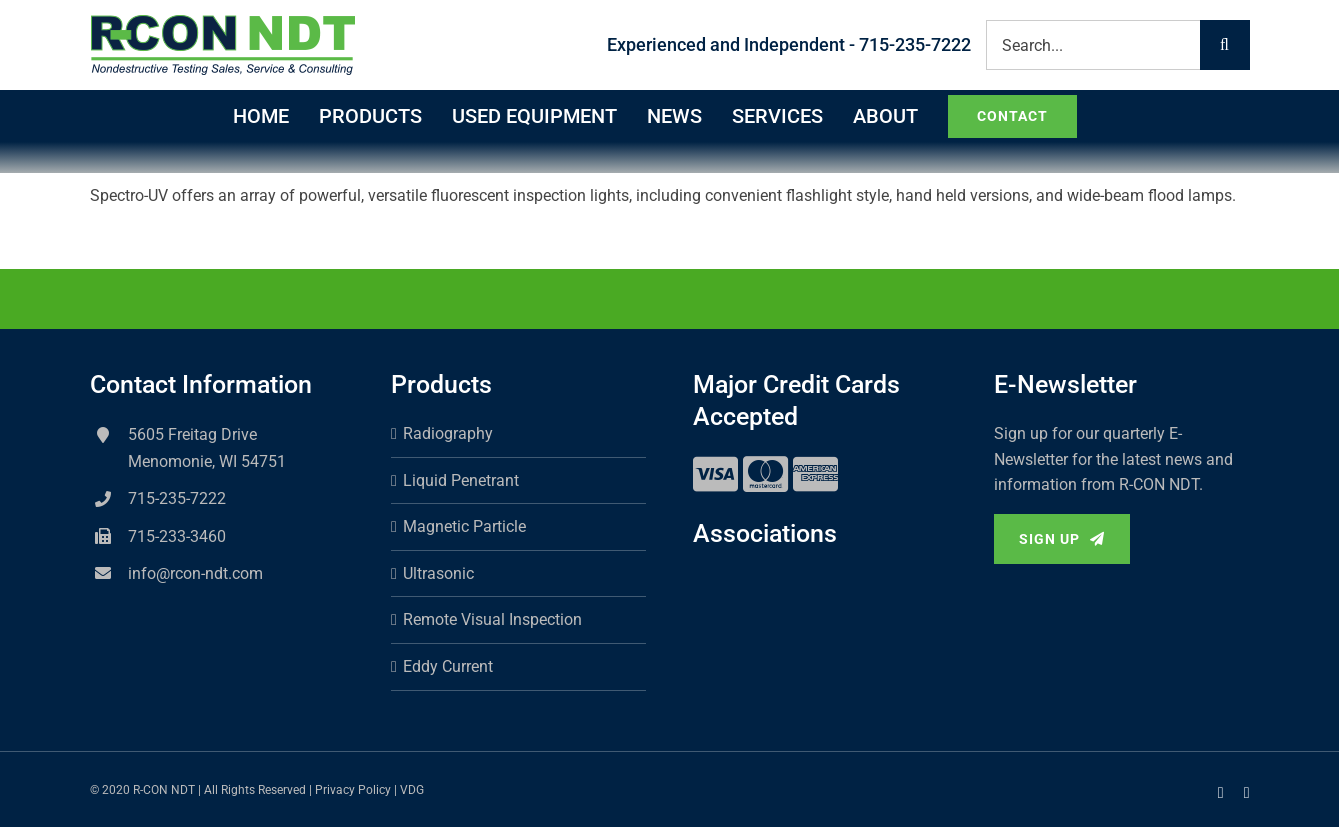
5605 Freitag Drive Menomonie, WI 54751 (207, 448)
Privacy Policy (353, 790)
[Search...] (1093, 45)
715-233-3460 (177, 536)
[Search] (1225, 45)
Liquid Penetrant (461, 480)
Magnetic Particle (464, 526)
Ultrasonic (438, 573)
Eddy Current (448, 666)
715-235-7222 (177, 498)
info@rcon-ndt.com (195, 573)
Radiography (448, 433)
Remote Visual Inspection (492, 619)
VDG (412, 790)
